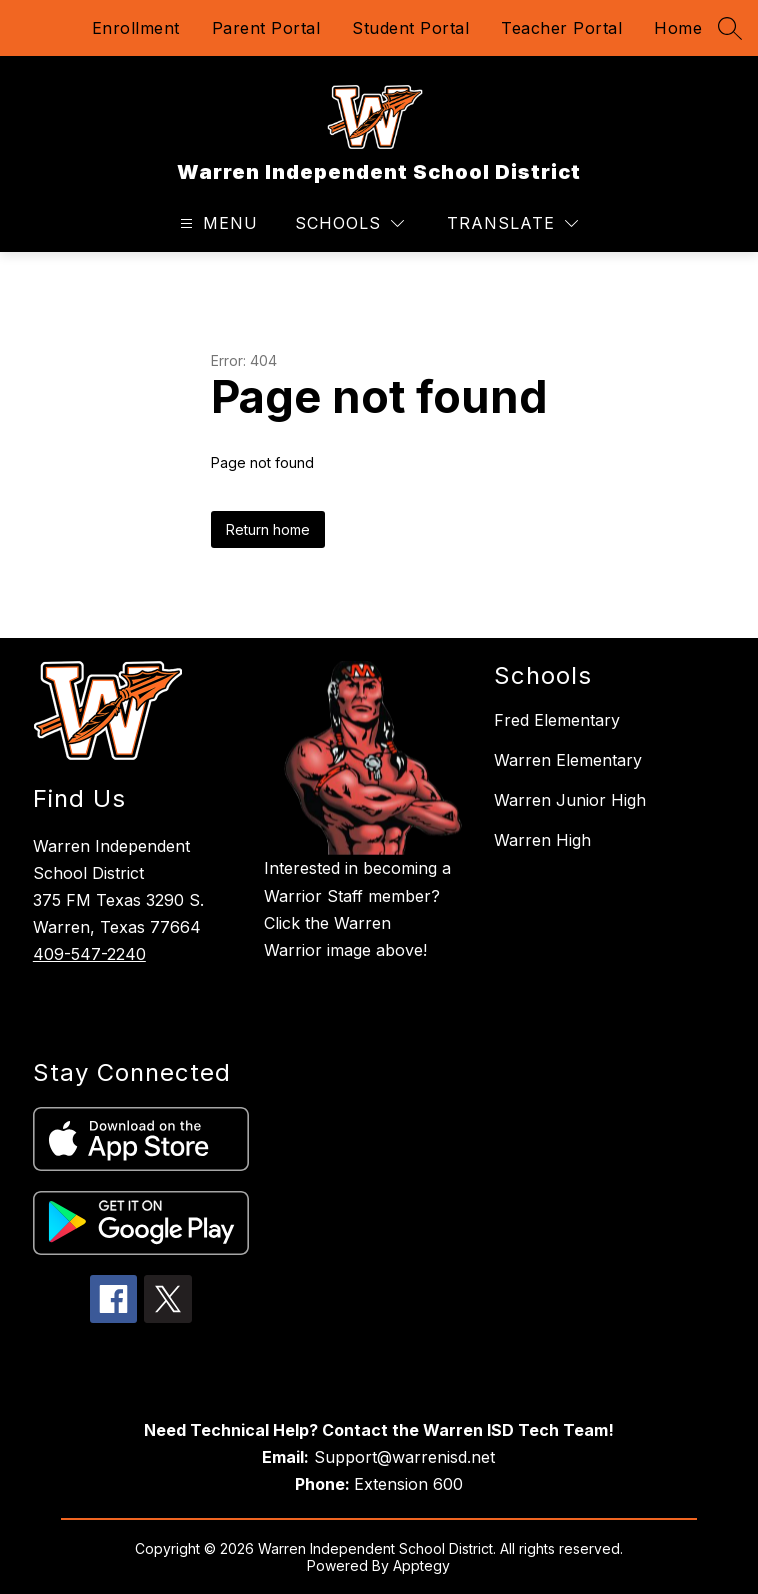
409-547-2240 (89, 954)
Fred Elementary (557, 720)
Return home (268, 529)
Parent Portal (266, 28)
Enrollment (136, 28)
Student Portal (410, 28)
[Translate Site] (512, 223)
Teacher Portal (561, 28)
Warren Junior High (570, 800)
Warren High (542, 840)
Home (678, 28)
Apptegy (421, 1565)
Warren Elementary (568, 760)
